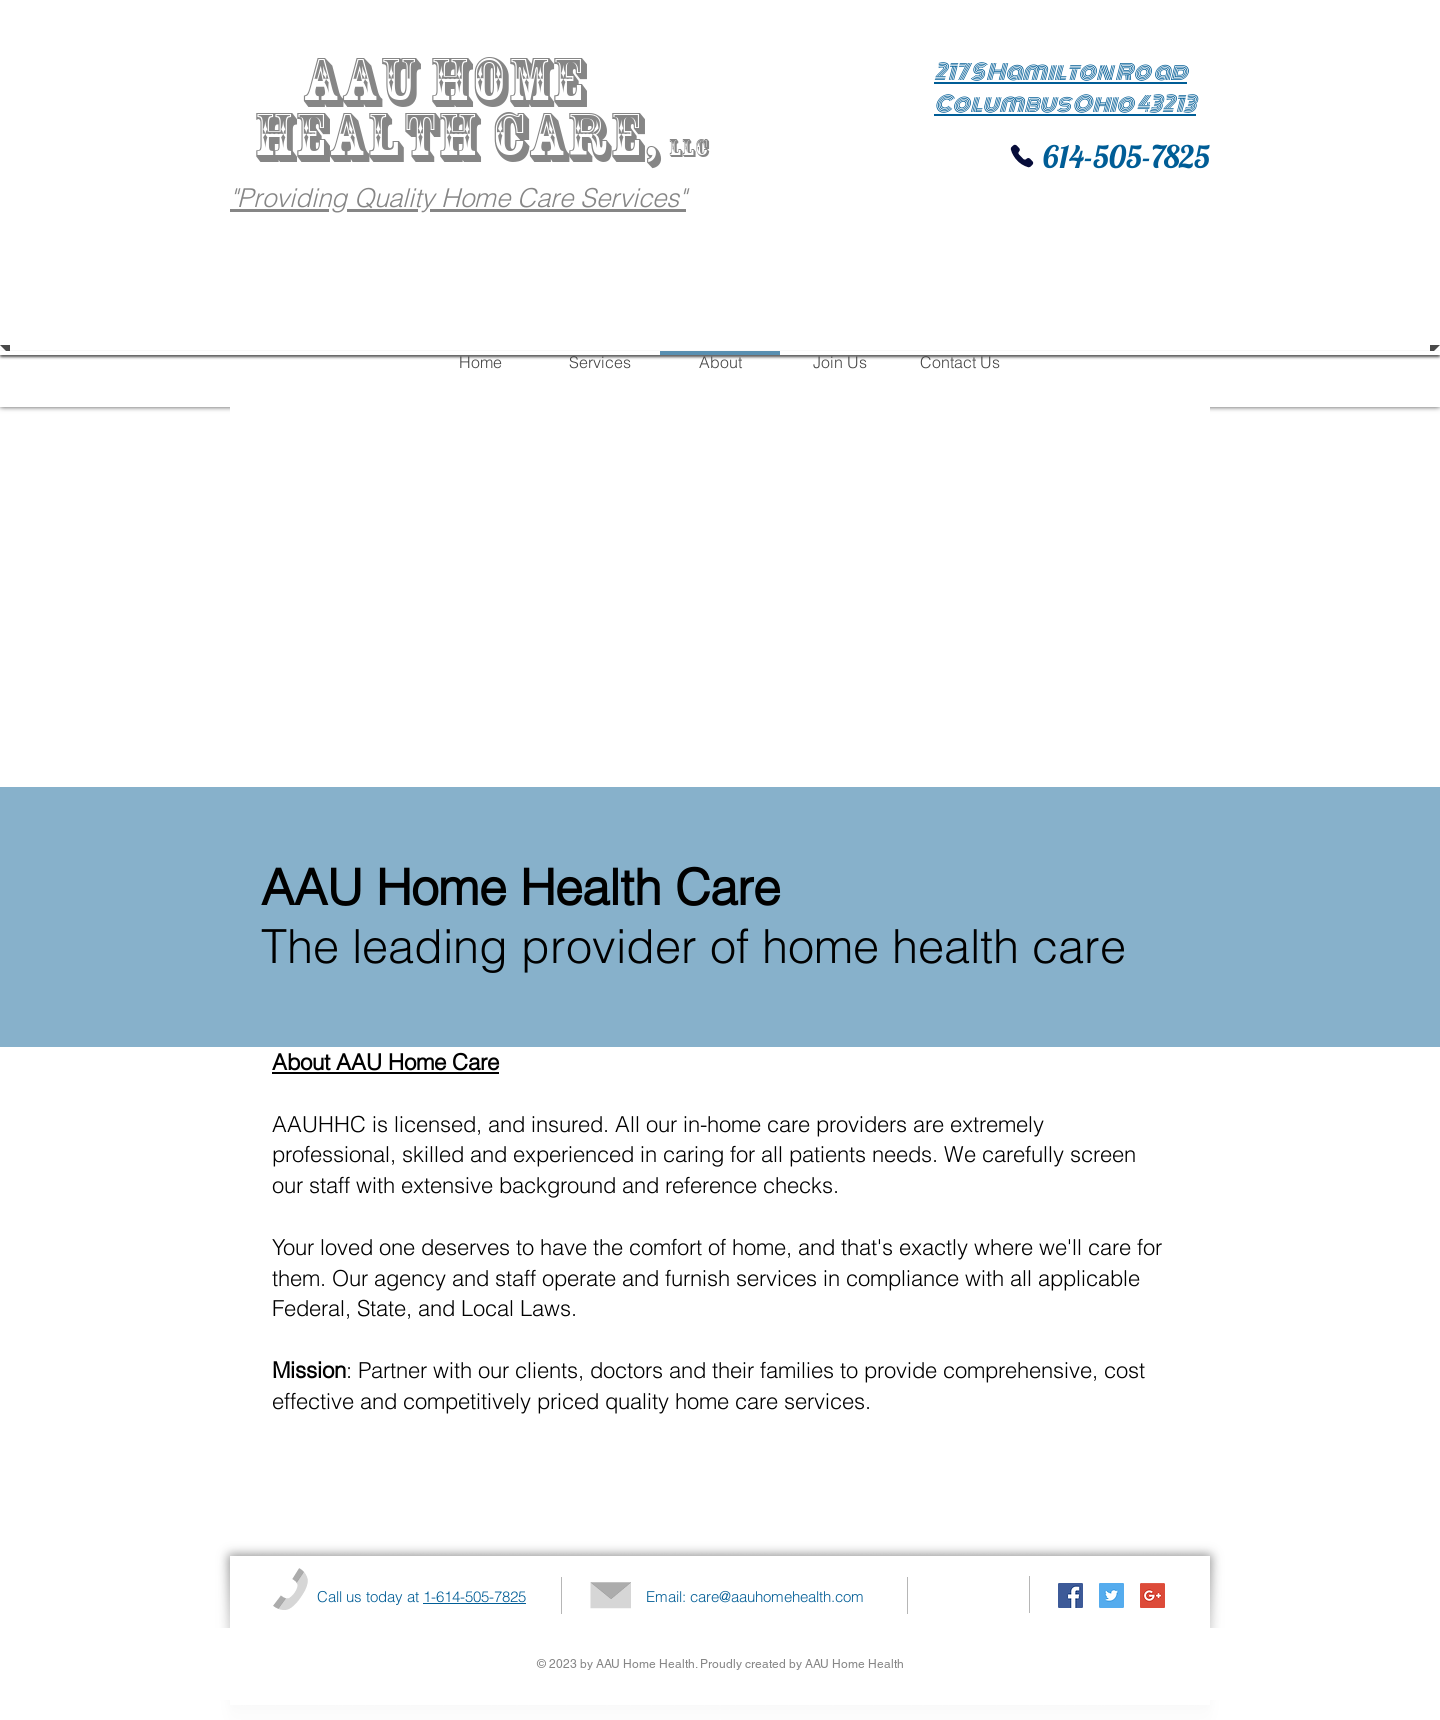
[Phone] (1022, 156)
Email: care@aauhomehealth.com (755, 1596)
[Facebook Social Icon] (1070, 1595)
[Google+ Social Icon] (1152, 1595)
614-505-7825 (1123, 156)
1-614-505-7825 (474, 1596)
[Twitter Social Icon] (1111, 1595)
